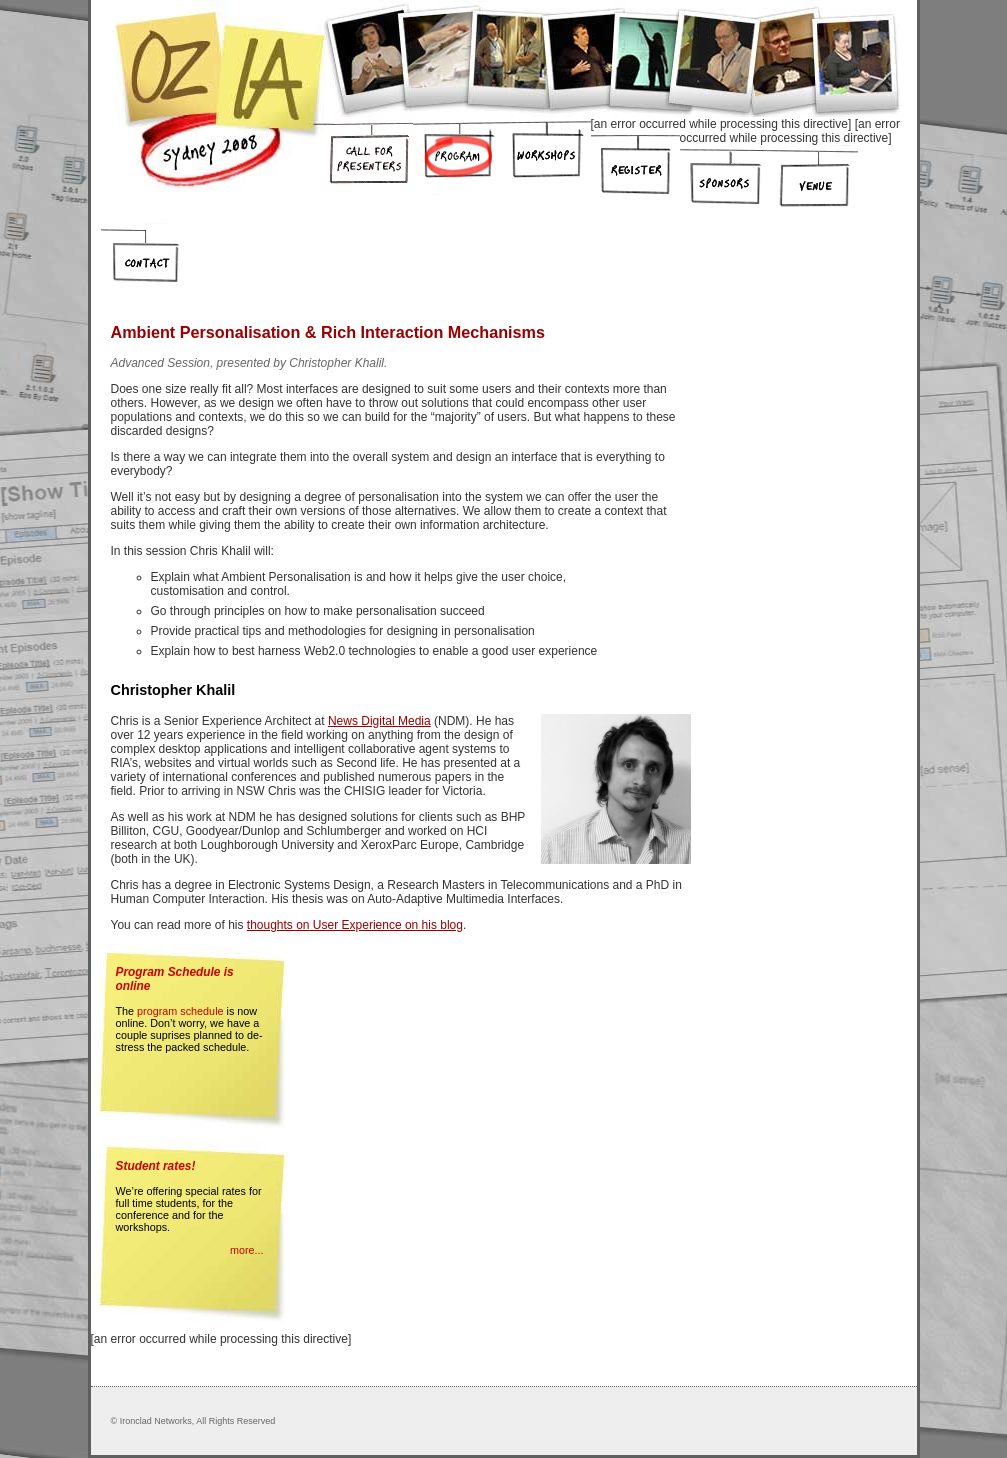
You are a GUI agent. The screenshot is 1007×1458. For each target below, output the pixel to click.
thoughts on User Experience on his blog (355, 925)
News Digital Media (379, 721)
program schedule (180, 1011)
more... (247, 1250)
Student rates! (156, 1166)
